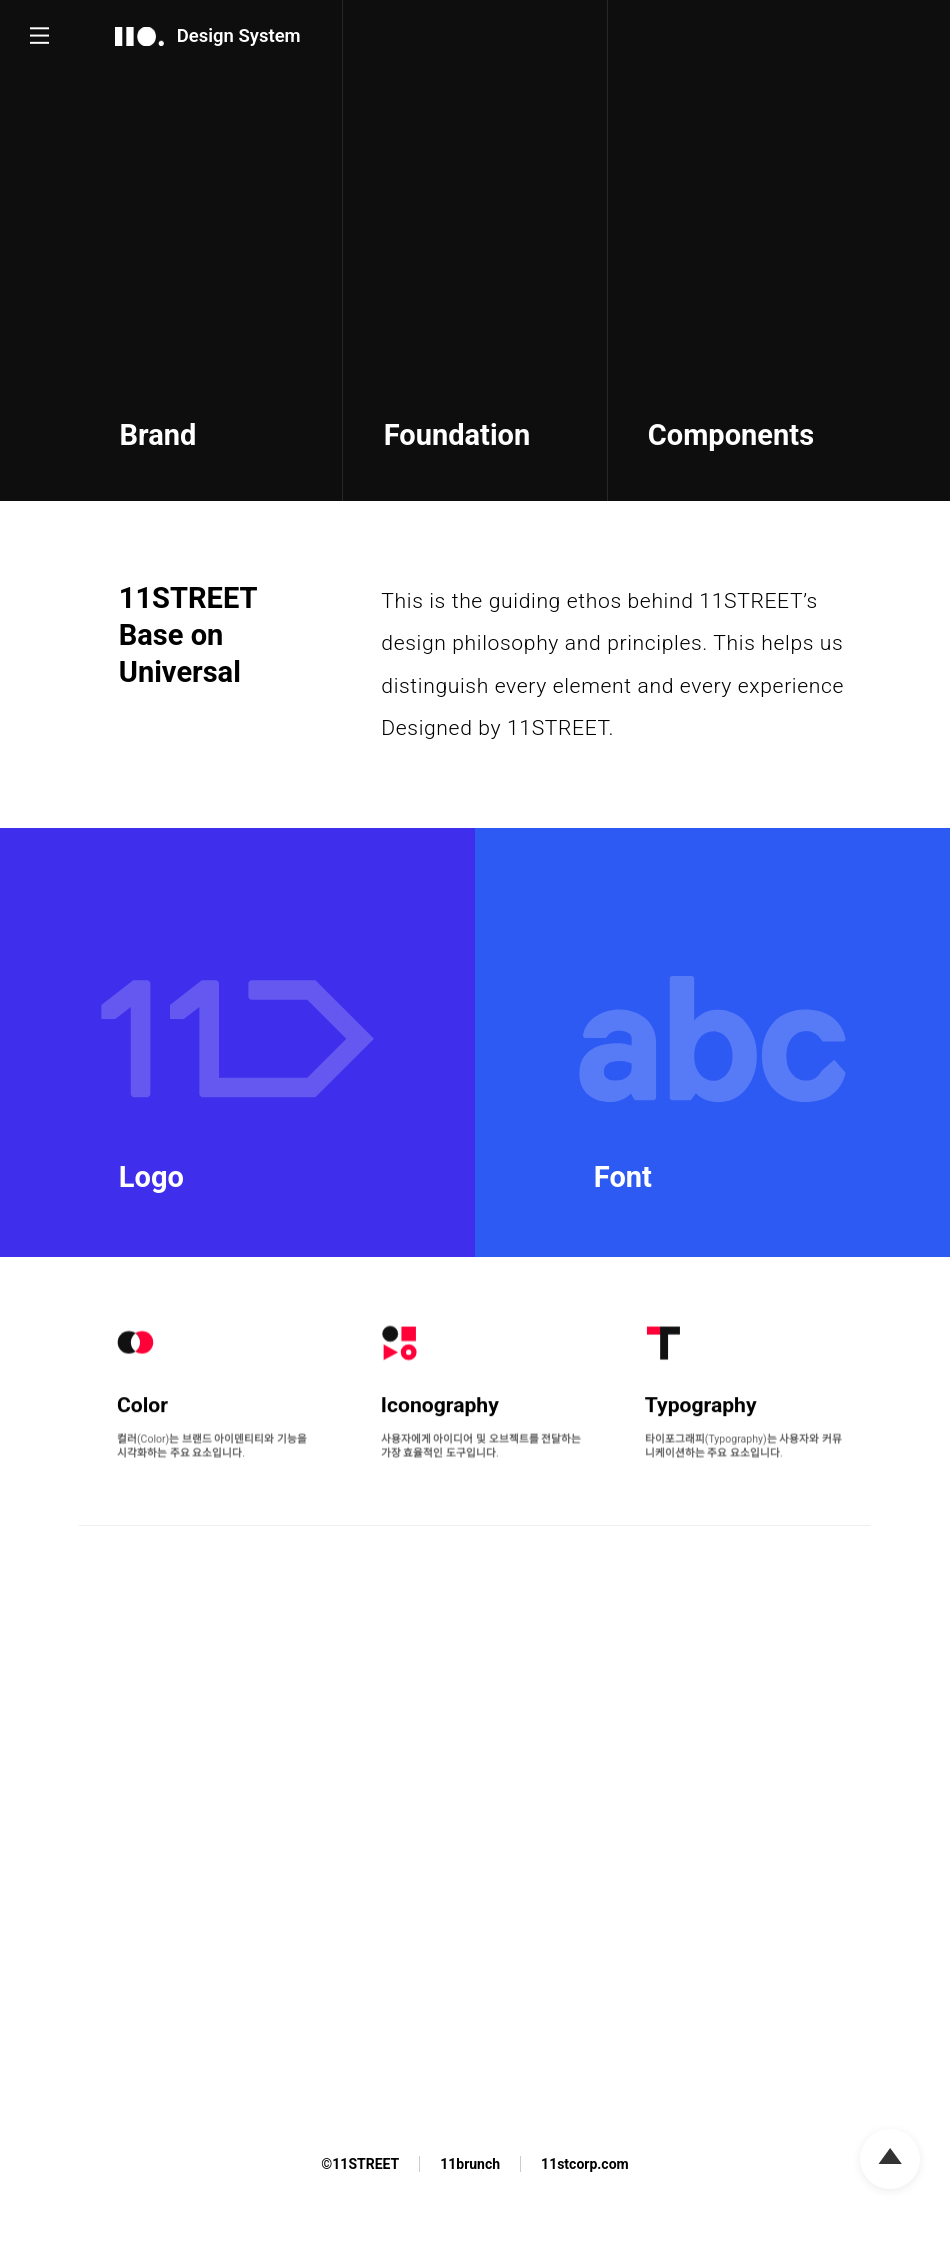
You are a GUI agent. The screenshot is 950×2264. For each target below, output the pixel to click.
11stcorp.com (585, 2164)
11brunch (470, 2164)
